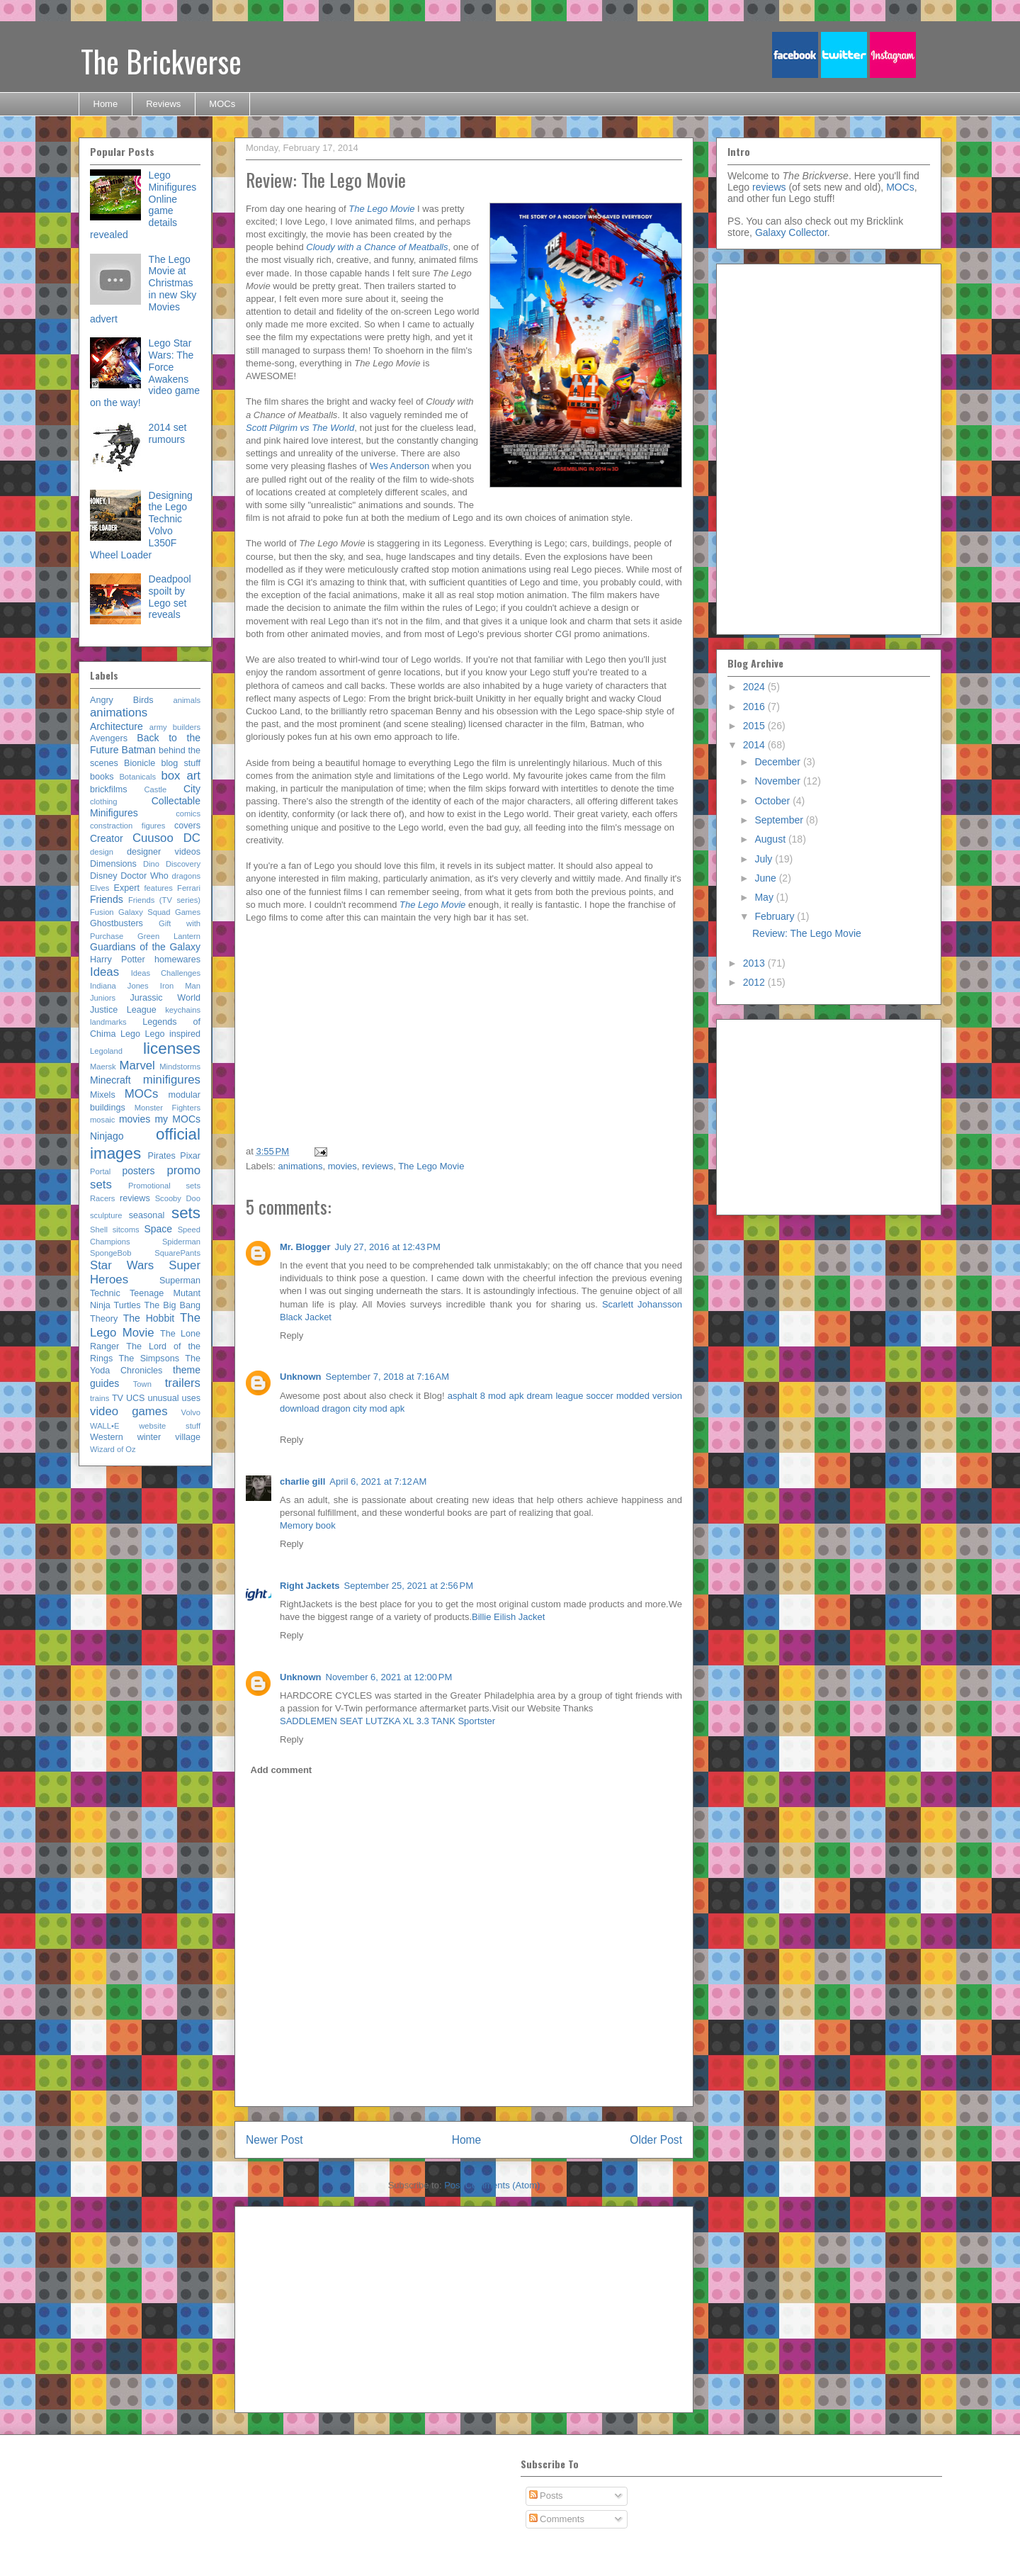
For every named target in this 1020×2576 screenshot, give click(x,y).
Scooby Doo (177, 1198)
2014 (755, 744)
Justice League (123, 1010)
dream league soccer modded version (605, 1395)
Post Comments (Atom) (492, 2185)
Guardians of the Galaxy (145, 946)
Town (142, 1384)
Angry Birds (122, 700)
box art (180, 775)
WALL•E (104, 1426)
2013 (755, 963)
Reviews (163, 104)
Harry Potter (117, 959)
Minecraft (110, 1080)
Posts (546, 2495)
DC (191, 838)
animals (186, 700)
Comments (556, 2519)
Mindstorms (179, 1066)
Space (158, 1228)
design (101, 852)
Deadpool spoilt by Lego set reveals (170, 596)
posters (138, 1170)
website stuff (169, 1426)
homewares (177, 959)
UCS (135, 1398)
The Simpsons (149, 1358)
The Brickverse (161, 61)
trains (99, 1398)
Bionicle (139, 763)
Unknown (301, 1376)
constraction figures (127, 825)
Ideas (104, 972)
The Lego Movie (431, 1166)
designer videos (163, 852)
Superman (179, 1281)
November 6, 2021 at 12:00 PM (389, 1677)
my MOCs (177, 1119)
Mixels (102, 1095)
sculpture (106, 1215)
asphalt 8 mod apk (486, 1395)
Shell (99, 1229)
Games (187, 912)
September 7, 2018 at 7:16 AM (388, 1376)
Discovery (183, 864)
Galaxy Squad (144, 912)
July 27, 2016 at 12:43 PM (388, 1247)
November (778, 781)
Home (106, 104)
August (771, 839)
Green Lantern (168, 936)
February (775, 916)
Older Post (656, 2140)
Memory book (308, 1525)
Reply (291, 1335)
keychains (182, 1010)
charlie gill (302, 1481)
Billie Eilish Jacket (508, 1617)
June (766, 878)
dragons (186, 876)
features (158, 888)
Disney (104, 876)
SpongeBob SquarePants (145, 1253)
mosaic (102, 1119)
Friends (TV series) (164, 900)
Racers (102, 1198)
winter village (168, 1437)
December (778, 761)
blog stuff (180, 763)
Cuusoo (153, 838)
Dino (151, 864)
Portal (100, 1171)
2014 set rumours (168, 433)
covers (187, 826)
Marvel (136, 1065)
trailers (182, 1383)
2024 (755, 686)
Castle (155, 789)
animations (300, 1166)
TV (117, 1398)
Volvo (190, 1412)
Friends (106, 899)
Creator (106, 838)
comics (188, 813)
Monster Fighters (167, 1107)
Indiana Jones (119, 986)
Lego (130, 1034)
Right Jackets (310, 1585)
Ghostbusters (116, 923)
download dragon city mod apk (342, 1408)
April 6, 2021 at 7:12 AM (377, 1481)
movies (342, 1166)
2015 (755, 725)
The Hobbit (148, 1318)
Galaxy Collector (791, 232)
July (764, 859)
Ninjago (106, 1136)
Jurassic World (165, 998)
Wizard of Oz (113, 1449)
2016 (755, 706)
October (773, 800)
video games (129, 1411)
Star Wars (122, 1265)
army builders (174, 727)
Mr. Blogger (305, 1247)
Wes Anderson (399, 466)
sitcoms (126, 1229)
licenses (171, 1048)
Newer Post (274, 2140)
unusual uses (173, 1398)
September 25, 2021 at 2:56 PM (408, 1585)
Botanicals (137, 776)
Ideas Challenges (165, 973)
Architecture (116, 726)
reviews (377, 1166)
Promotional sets (164, 1185)
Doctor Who (144, 876)
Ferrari (188, 888)
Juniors (102, 998)
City (191, 788)
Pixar (190, 1156)
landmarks (108, 1022)
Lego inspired (172, 1034)
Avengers (109, 738)
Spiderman (181, 1241)
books (102, 777)
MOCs (222, 104)
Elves (99, 888)
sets (185, 1213)
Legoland (106, 1051)
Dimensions (113, 864)
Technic (105, 1293)
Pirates (162, 1156)
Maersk (103, 1066)
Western (106, 1437)
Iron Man (180, 986)
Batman (139, 749)
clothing (104, 801)
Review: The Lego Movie (806, 933)
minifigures (171, 1079)
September (779, 820)
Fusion (102, 912)
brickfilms (108, 789)
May (765, 897)
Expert (127, 888)
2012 (755, 982)
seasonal (146, 1215)
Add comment (281, 1770)
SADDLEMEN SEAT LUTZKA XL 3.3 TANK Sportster (387, 1721)
